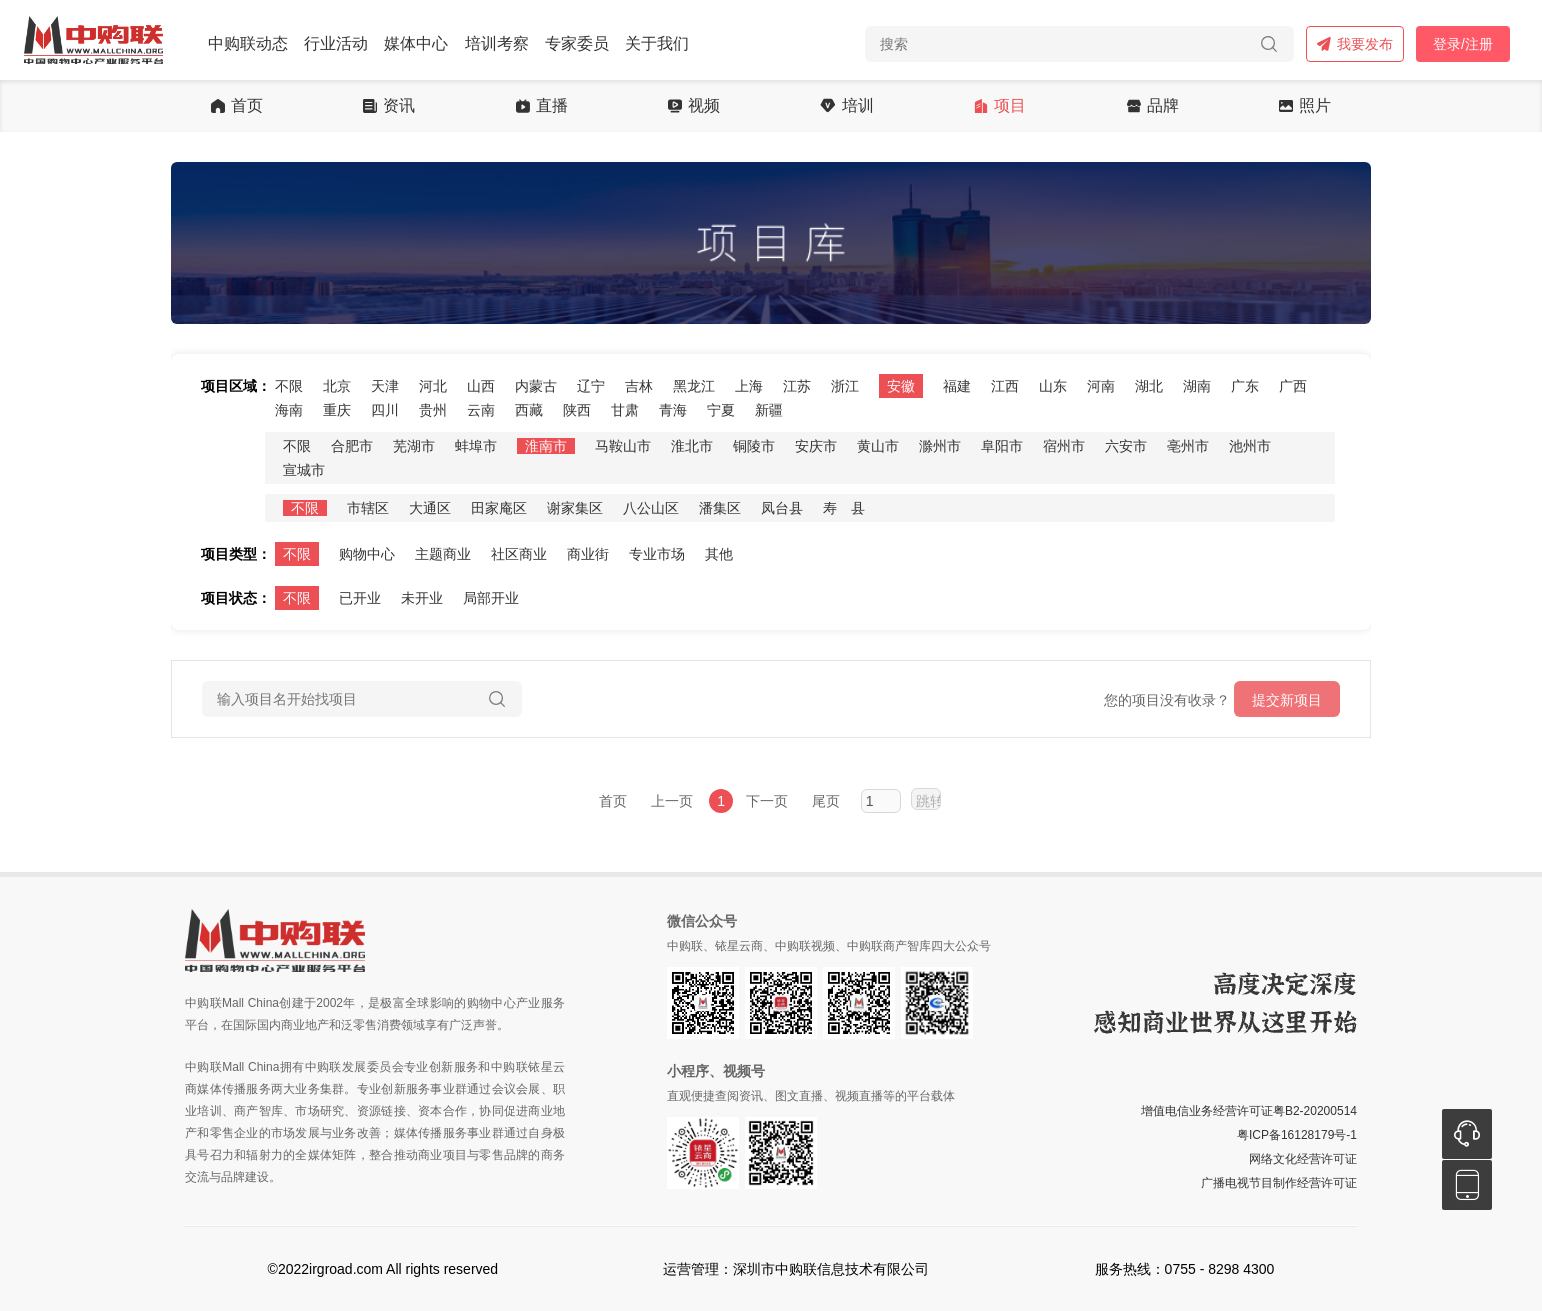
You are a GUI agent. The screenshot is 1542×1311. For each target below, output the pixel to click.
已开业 (360, 598)
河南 (1101, 386)
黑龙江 (694, 386)
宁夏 (721, 410)
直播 (542, 106)
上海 (749, 386)
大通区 (430, 508)
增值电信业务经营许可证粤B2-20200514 (1249, 1111)
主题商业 (443, 554)
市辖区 (368, 508)
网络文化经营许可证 (1303, 1159)
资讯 (389, 106)
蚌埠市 (476, 446)
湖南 (1197, 386)
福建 (957, 386)
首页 (237, 106)
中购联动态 (248, 43)
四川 (385, 410)
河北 (433, 386)
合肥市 (352, 446)
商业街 (588, 554)
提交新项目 (1287, 700)
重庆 (337, 410)
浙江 (845, 386)
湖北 (1149, 386)
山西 (481, 386)
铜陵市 (754, 446)
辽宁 (591, 386)
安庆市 (816, 446)
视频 (694, 106)
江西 (1005, 386)
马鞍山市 (623, 446)
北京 (337, 386)
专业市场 (657, 554)
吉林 (639, 386)
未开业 (422, 598)
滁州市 (940, 446)
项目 (1000, 106)
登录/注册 (1463, 44)
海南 (289, 410)
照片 (1305, 106)
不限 (289, 386)
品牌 (1153, 106)
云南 (481, 410)
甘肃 (625, 410)
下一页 (767, 801)
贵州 (433, 410)
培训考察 (497, 43)
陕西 (577, 410)
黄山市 (878, 446)
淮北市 (692, 446)
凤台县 (782, 508)
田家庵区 (499, 508)
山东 (1053, 386)
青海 (673, 410)
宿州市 (1064, 446)
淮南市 (546, 446)
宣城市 (304, 470)
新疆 (769, 410)
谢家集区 (575, 508)
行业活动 (336, 43)
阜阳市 (1002, 446)
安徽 (901, 386)
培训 (846, 106)
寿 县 (844, 508)
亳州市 (1188, 446)
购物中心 (367, 554)
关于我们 (657, 43)
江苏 (797, 386)
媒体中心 (416, 43)
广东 (1245, 386)
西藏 (529, 410)
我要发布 (1355, 44)
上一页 (672, 801)
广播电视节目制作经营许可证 (1279, 1183)
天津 (385, 386)
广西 (1293, 386)
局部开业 (491, 598)
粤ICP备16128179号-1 (1297, 1135)
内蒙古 (536, 386)
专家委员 (577, 43)
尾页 (826, 801)
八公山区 (651, 508)
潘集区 (720, 508)
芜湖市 (414, 446)
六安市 (1126, 446)
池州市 (1250, 446)
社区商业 (519, 554)
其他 (719, 554)
